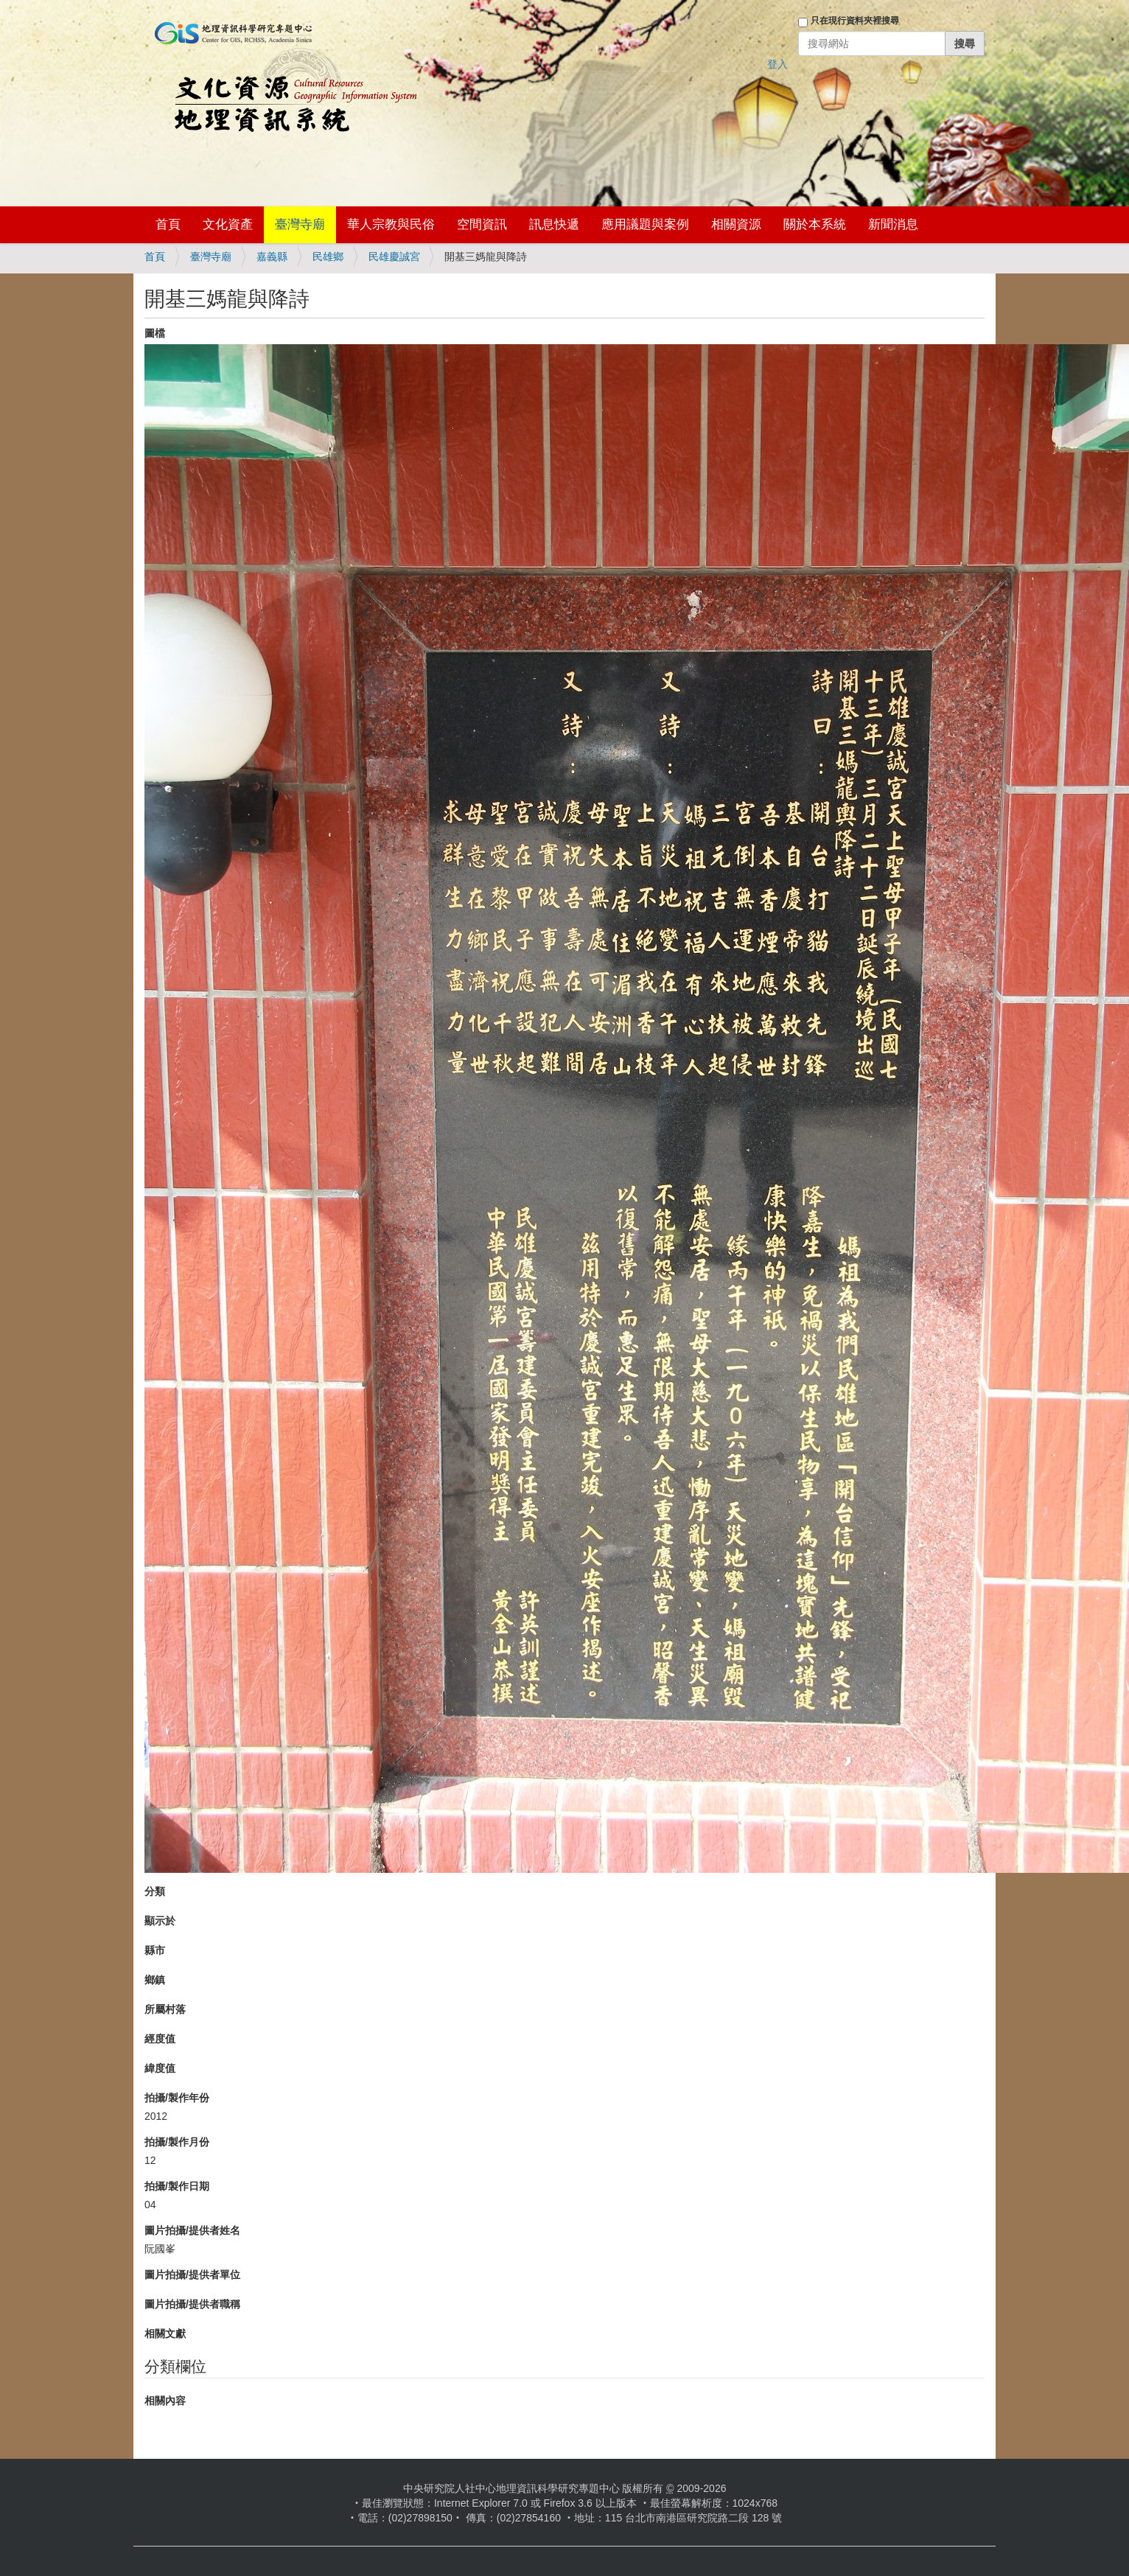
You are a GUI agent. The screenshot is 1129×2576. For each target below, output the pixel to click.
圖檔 (154, 333)
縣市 (154, 1950)
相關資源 (736, 224)
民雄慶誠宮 (394, 256)
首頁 (168, 224)
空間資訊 (482, 224)
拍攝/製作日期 (176, 2186)
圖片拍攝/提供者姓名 (192, 2230)
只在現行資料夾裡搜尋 (855, 20)
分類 (154, 1891)
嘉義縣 (271, 256)
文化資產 (228, 224)
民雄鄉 (327, 256)
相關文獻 (165, 2333)
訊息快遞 (554, 224)
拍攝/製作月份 (176, 2142)
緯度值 (159, 2068)
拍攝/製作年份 (176, 2098)
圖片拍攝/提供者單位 (192, 2274)
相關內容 (165, 2400)
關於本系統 (814, 224)
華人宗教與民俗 (391, 224)
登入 (777, 64)
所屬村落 (165, 2009)
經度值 (159, 2039)
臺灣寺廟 (300, 224)
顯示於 (159, 1921)
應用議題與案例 (645, 224)
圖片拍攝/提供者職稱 (192, 2304)
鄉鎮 (154, 1980)
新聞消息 (893, 224)
